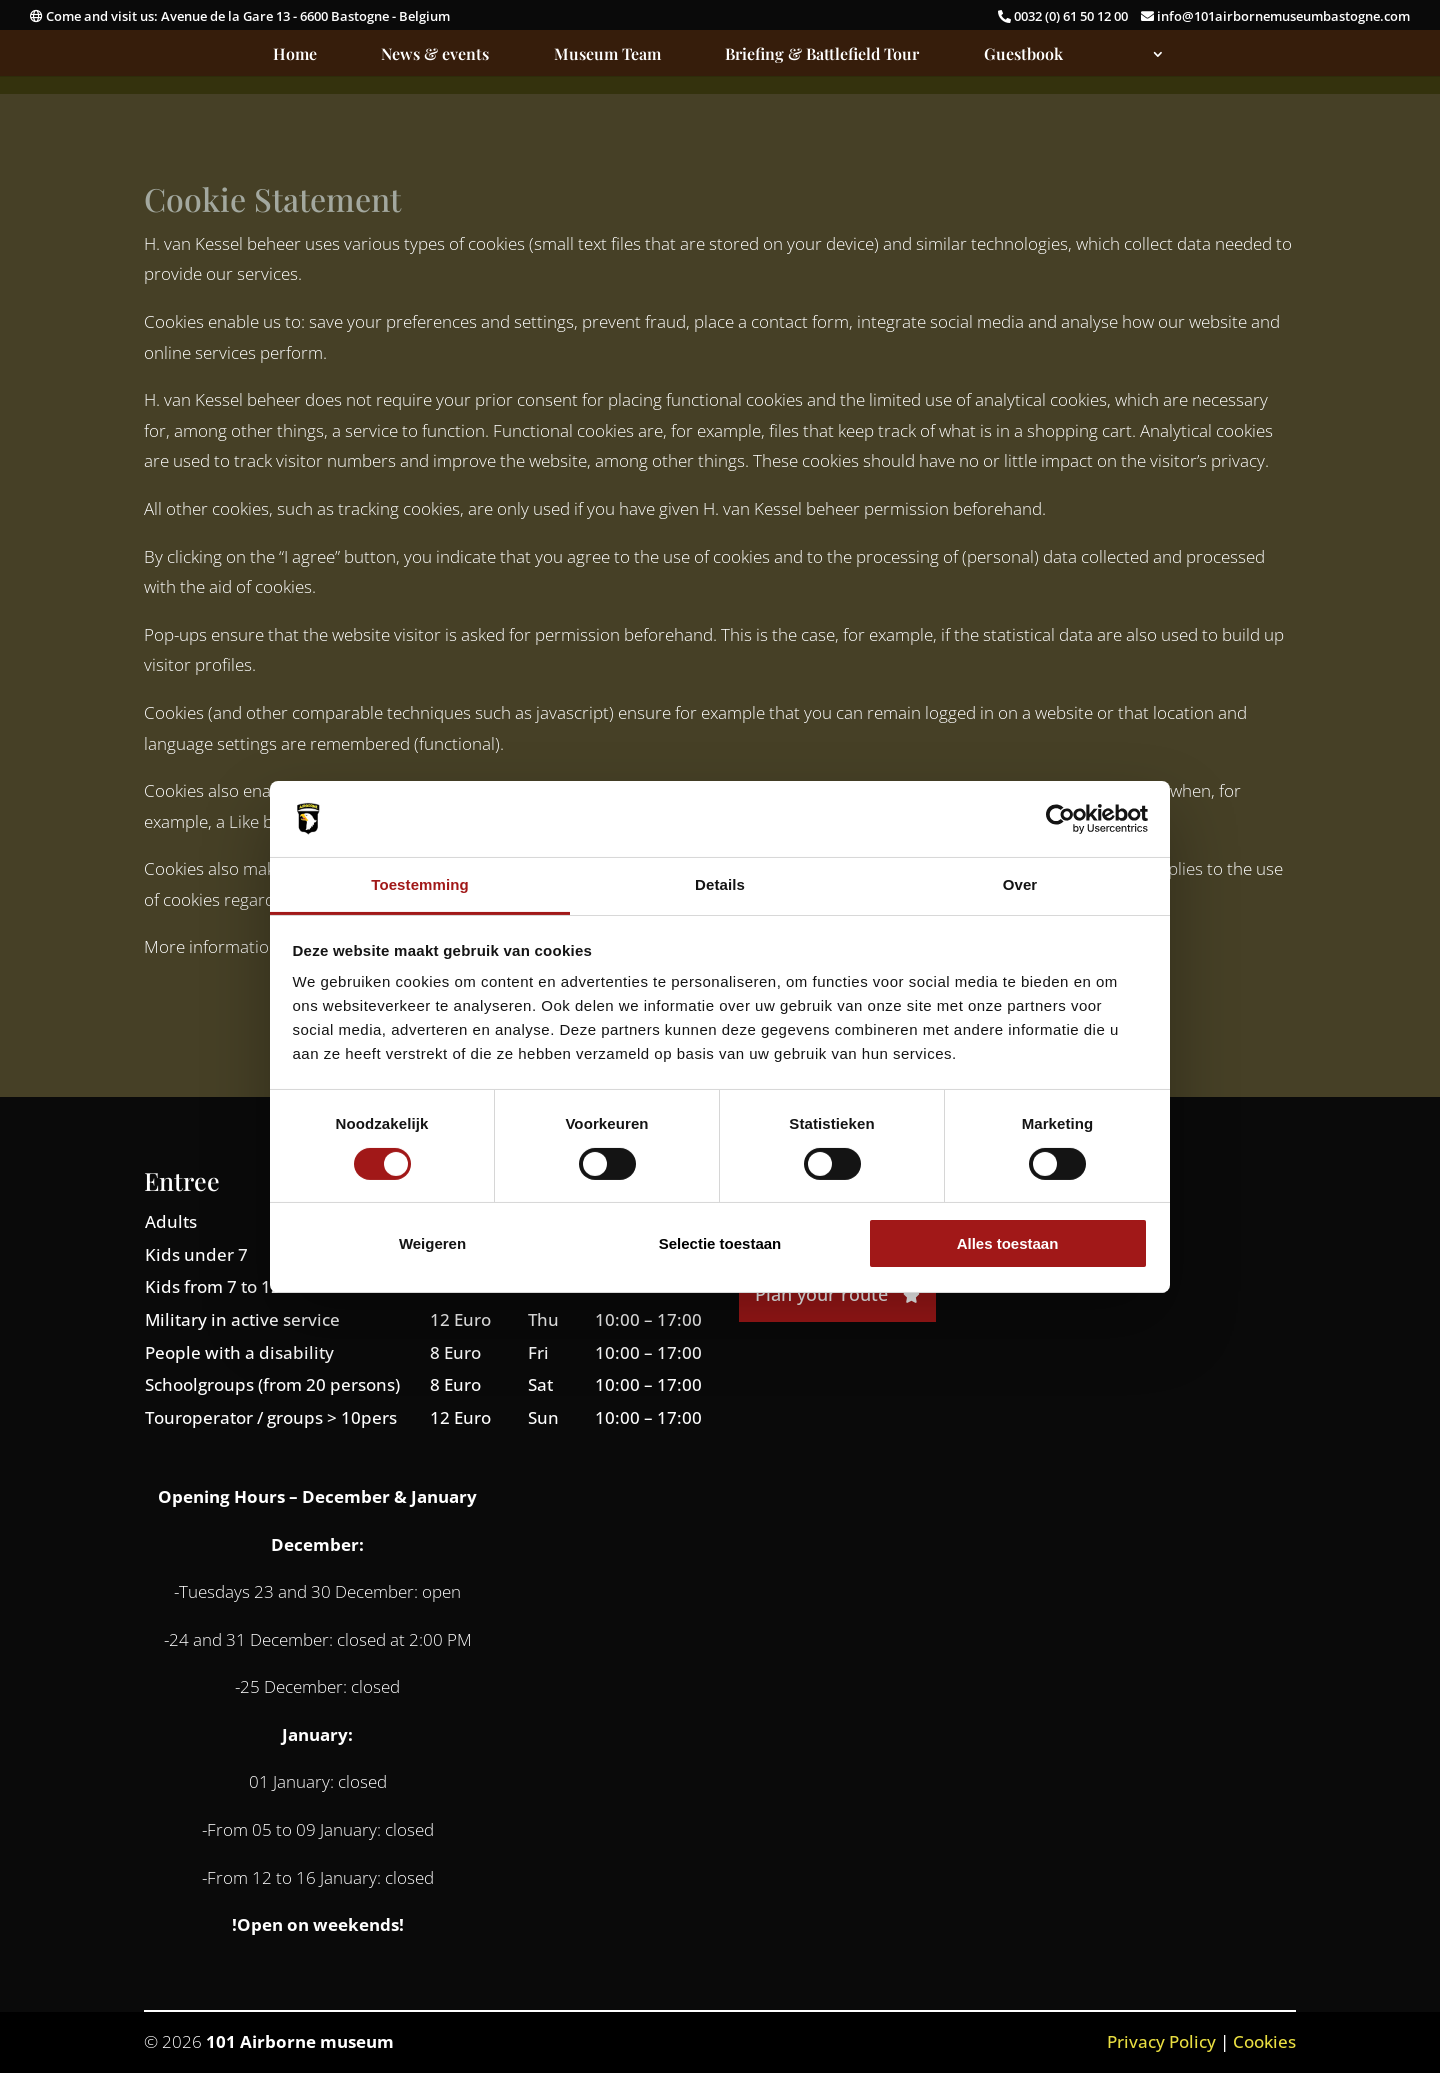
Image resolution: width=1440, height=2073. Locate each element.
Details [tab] (720, 884)
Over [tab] (1020, 884)
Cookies (1264, 2041)
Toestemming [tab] (420, 884)
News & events (435, 55)
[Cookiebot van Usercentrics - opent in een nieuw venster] (1060, 819)
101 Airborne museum (300, 2041)
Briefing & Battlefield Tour (822, 55)
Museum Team (607, 55)
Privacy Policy (1161, 2041)
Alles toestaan (1008, 1243)
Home (295, 55)
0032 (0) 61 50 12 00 (1064, 16)
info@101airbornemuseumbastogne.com (1275, 16)
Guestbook (1023, 55)
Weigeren (432, 1243)
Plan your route (837, 1294)
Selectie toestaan (720, 1243)
